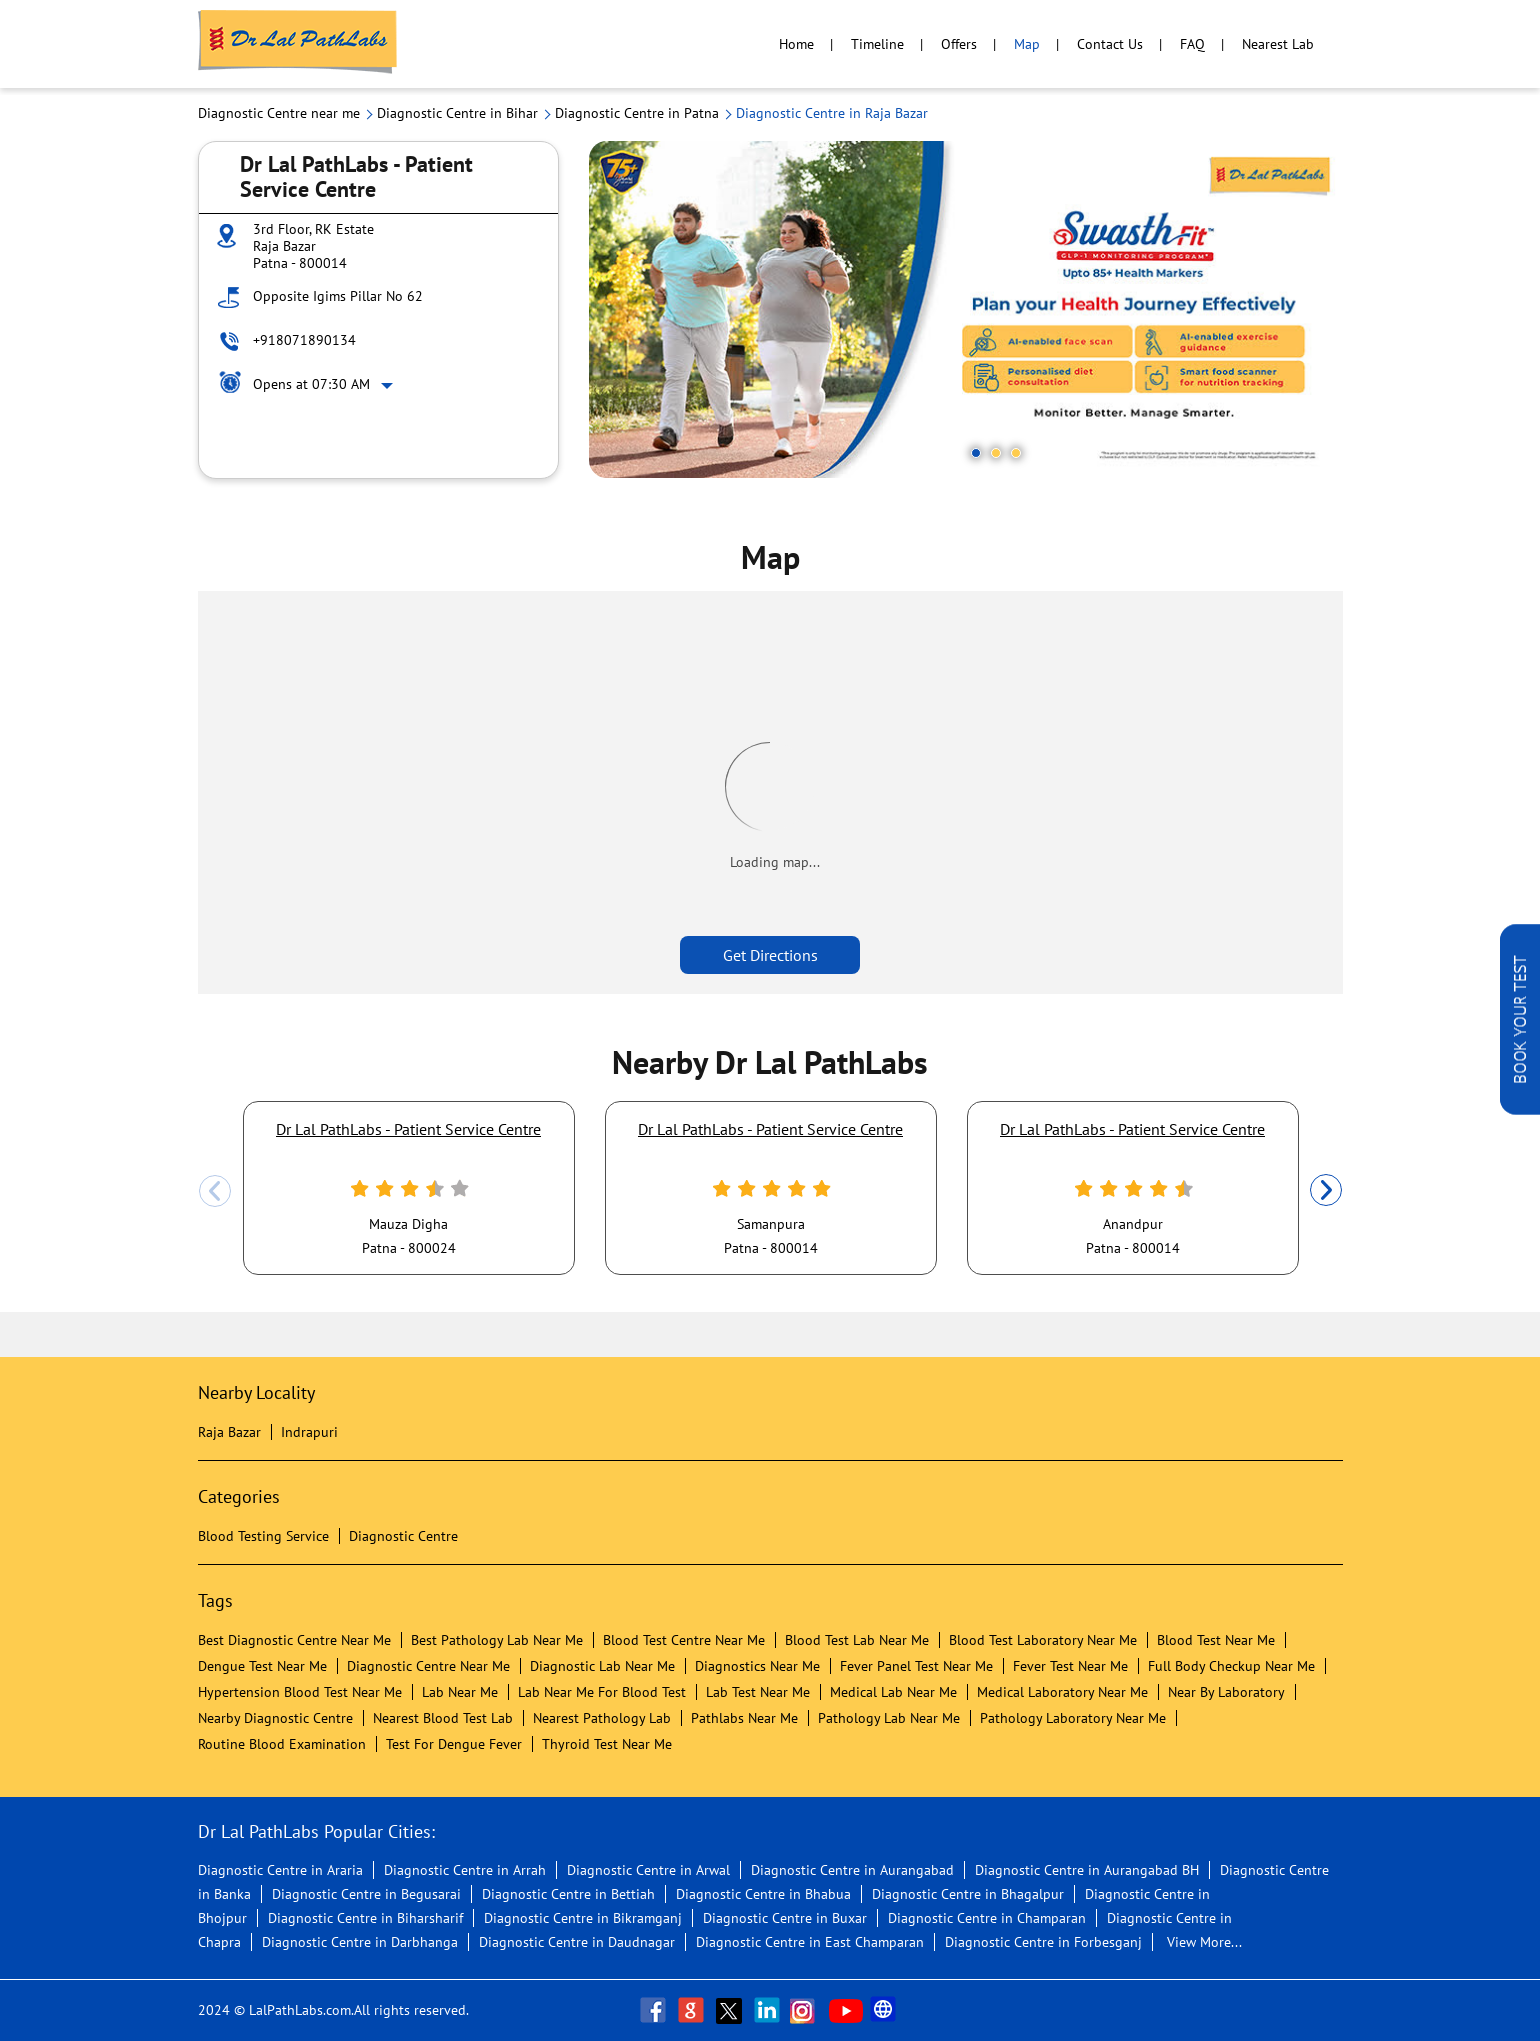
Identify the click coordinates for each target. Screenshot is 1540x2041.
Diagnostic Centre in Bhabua (763, 1894)
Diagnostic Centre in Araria (280, 1870)
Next (1326, 1191)
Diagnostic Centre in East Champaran (810, 1942)
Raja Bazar (229, 1432)
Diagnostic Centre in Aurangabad (852, 1870)
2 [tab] (996, 453)
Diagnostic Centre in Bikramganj (583, 1918)
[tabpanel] (966, 309)
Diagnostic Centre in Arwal (648, 1870)
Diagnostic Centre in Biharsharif (365, 1918)
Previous (215, 1191)
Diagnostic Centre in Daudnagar (577, 1942)
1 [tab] (976, 453)
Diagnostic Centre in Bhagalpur (968, 1894)
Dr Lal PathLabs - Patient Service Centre (408, 1129)
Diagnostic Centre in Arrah (465, 1870)
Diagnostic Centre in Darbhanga (360, 1942)
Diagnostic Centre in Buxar (785, 1918)
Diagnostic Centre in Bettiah (568, 1894)
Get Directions (770, 955)
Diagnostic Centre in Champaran (987, 1918)
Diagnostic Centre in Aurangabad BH (1087, 1870)
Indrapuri (309, 1432)
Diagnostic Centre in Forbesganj (1043, 1942)
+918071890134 (304, 340)
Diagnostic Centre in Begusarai (366, 1894)
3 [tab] (1016, 453)
